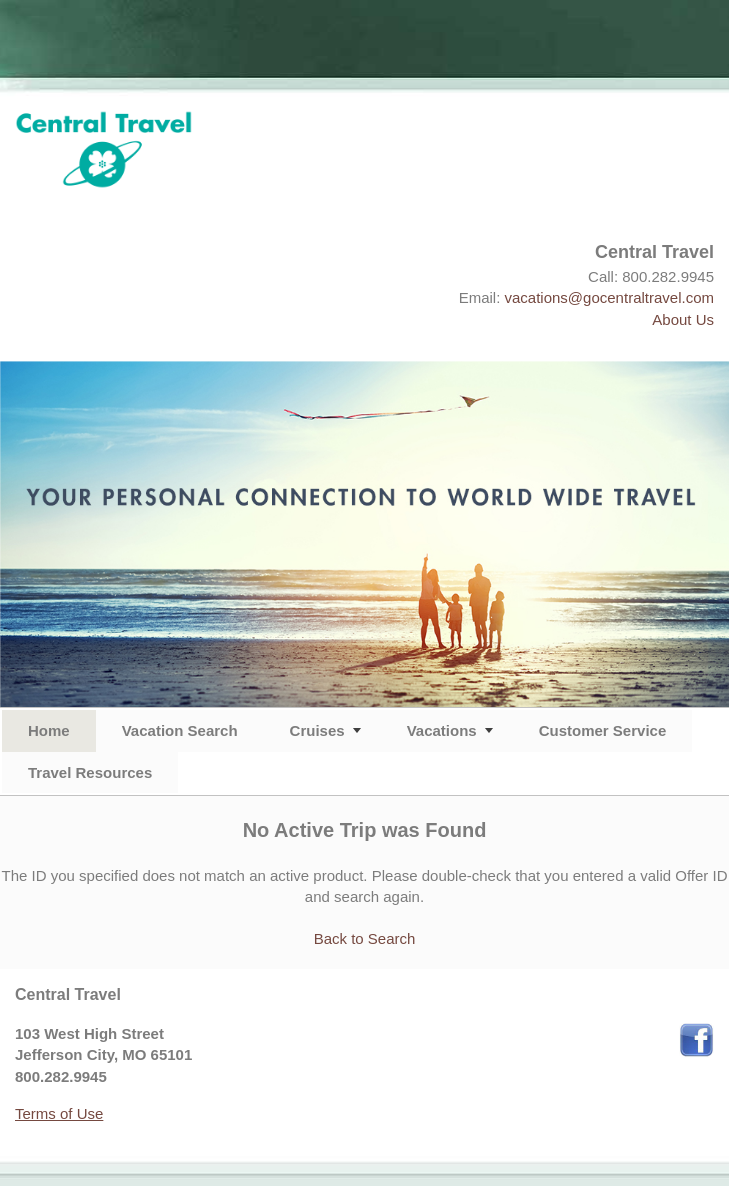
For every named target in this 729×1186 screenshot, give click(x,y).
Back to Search (365, 938)
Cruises (317, 730)
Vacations (442, 730)
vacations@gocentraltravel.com (610, 297)
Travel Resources (90, 772)
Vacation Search (180, 730)
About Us (683, 319)
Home (49, 730)
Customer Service (603, 730)
